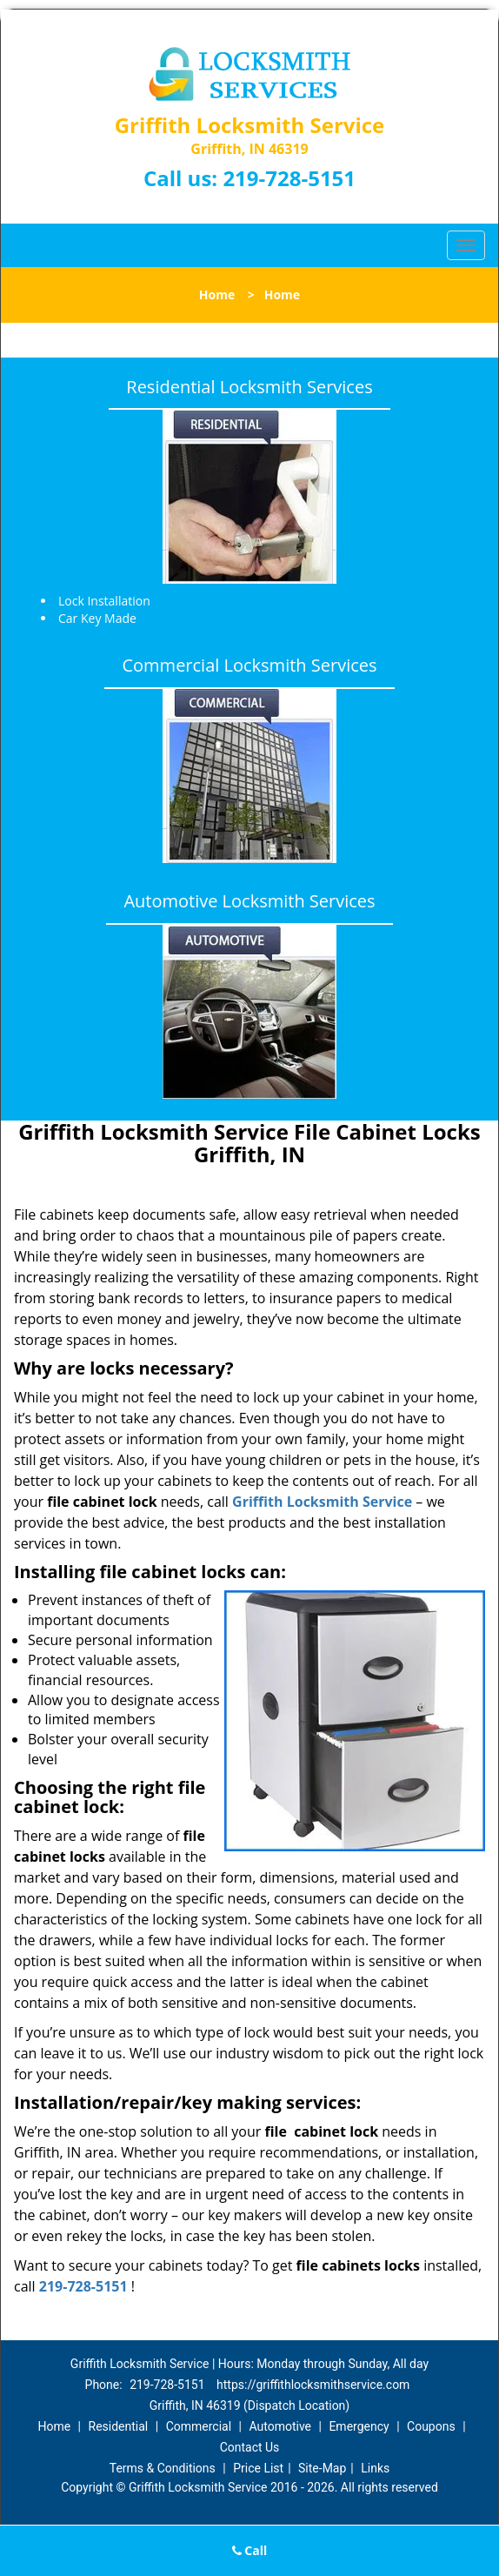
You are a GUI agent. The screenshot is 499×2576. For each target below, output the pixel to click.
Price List (258, 2468)
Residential (119, 2426)
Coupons (431, 2426)
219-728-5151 (289, 178)
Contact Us (250, 2447)
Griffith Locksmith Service (322, 1501)
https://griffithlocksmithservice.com (312, 2385)
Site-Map (322, 2468)
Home (217, 294)
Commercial (198, 2426)
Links (375, 2468)
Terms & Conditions (163, 2468)
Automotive (280, 2426)
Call (250, 2550)
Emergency (359, 2426)
